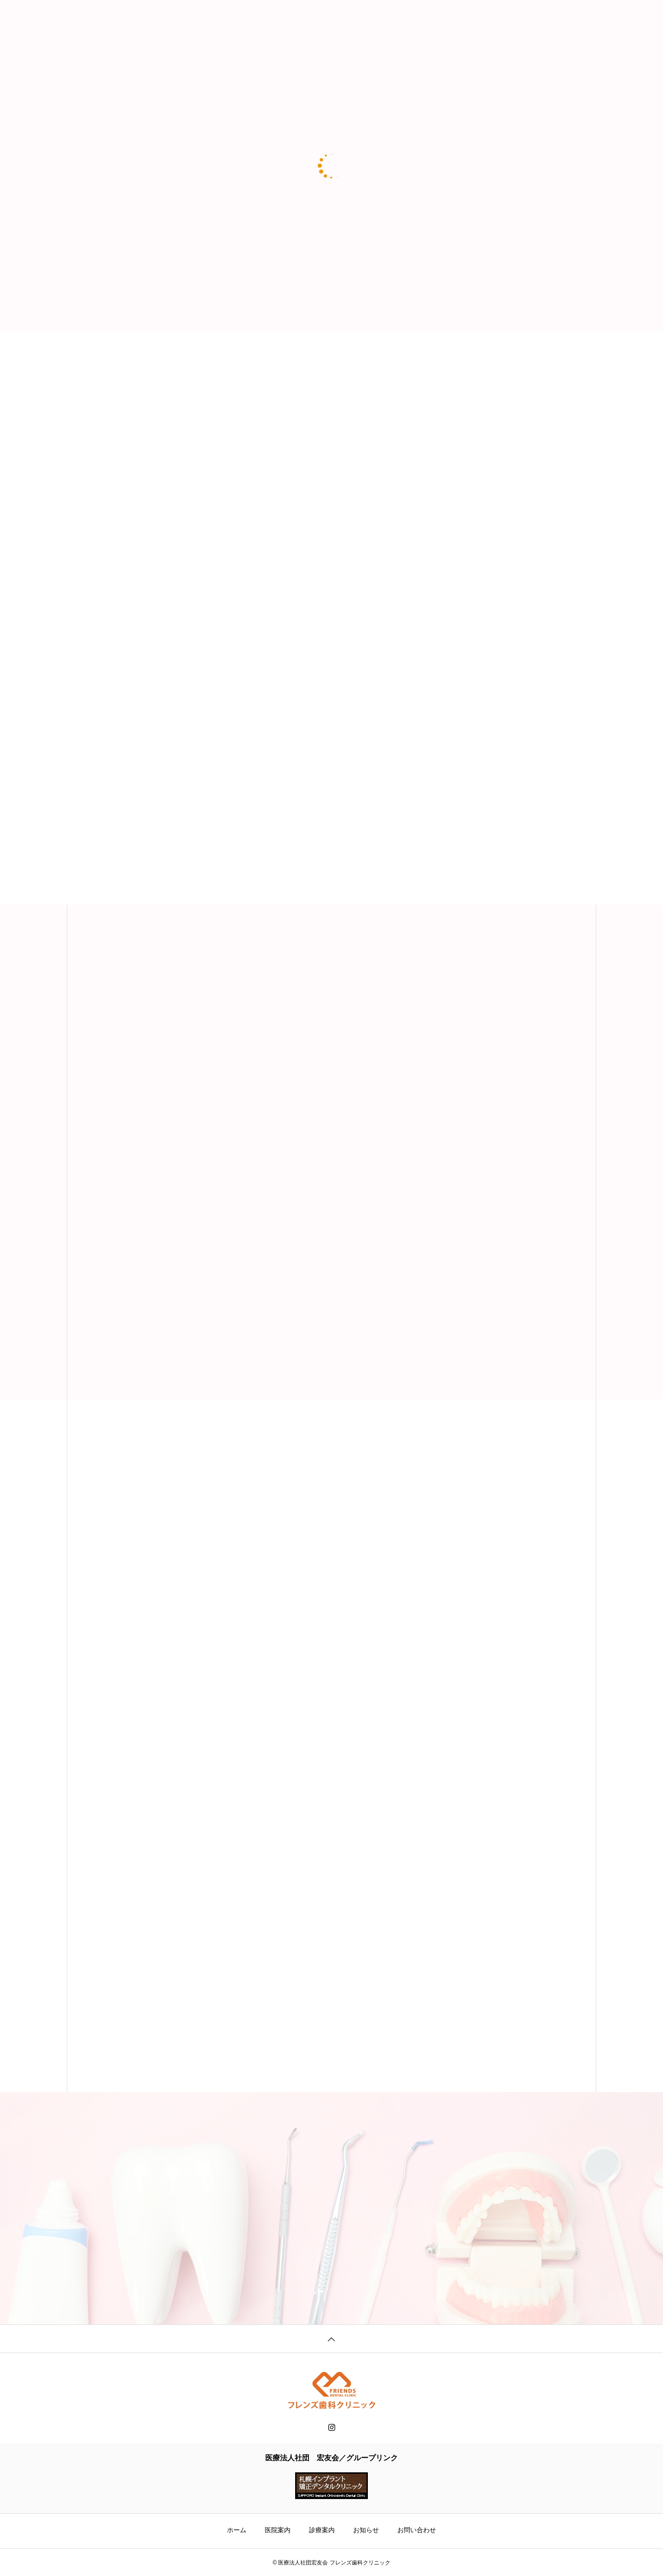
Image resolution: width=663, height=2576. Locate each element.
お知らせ (366, 2530)
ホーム (236, 2530)
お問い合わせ (416, 2530)
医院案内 (278, 2530)
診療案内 (322, 2530)
